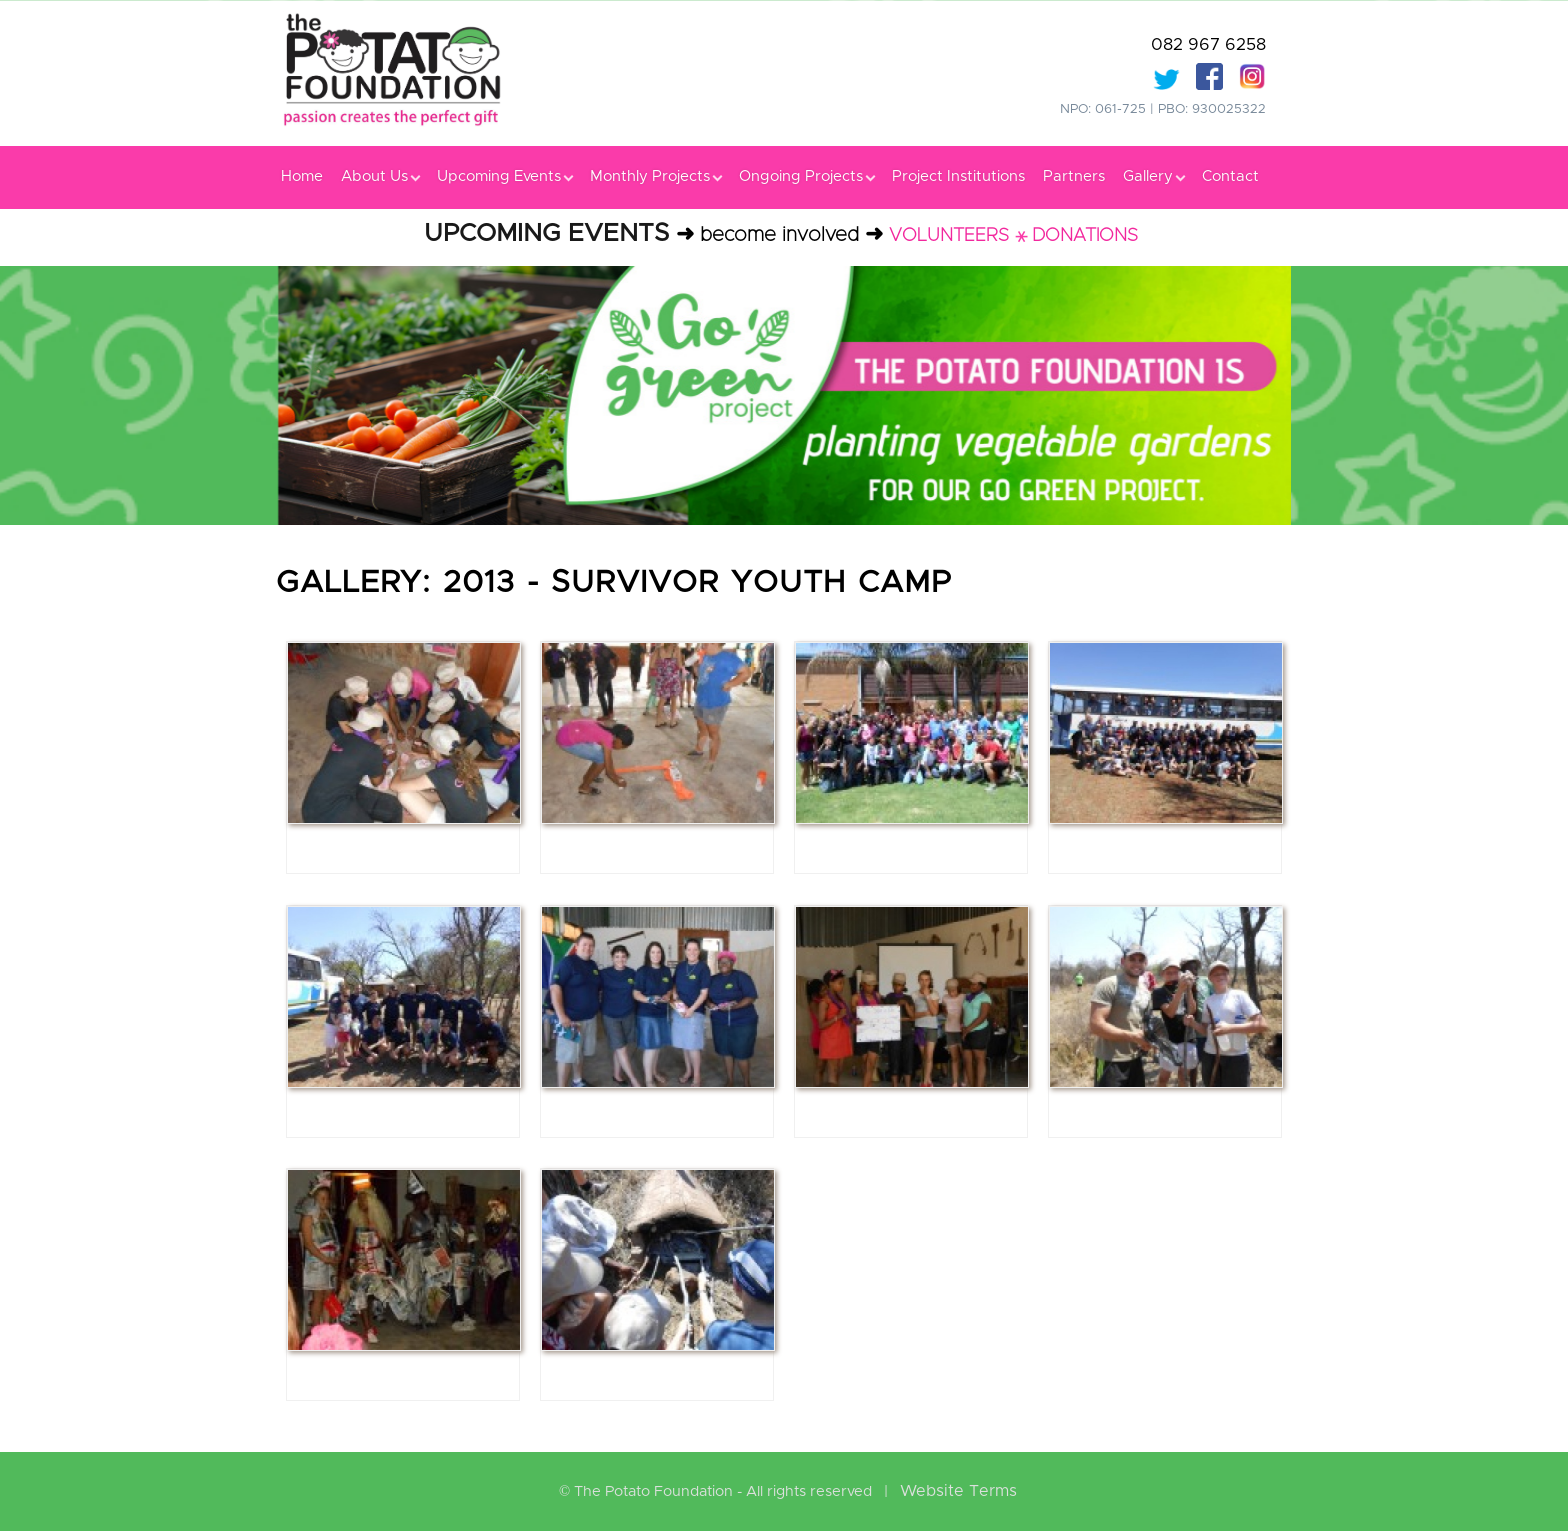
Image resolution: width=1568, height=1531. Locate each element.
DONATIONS (1085, 236)
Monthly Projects (655, 176)
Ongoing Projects (806, 176)
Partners (1074, 176)
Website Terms (958, 1491)
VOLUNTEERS (949, 236)
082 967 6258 (1208, 44)
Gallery (1153, 176)
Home (302, 176)
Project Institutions (958, 176)
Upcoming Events (504, 176)
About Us (380, 176)
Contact (1230, 176)
